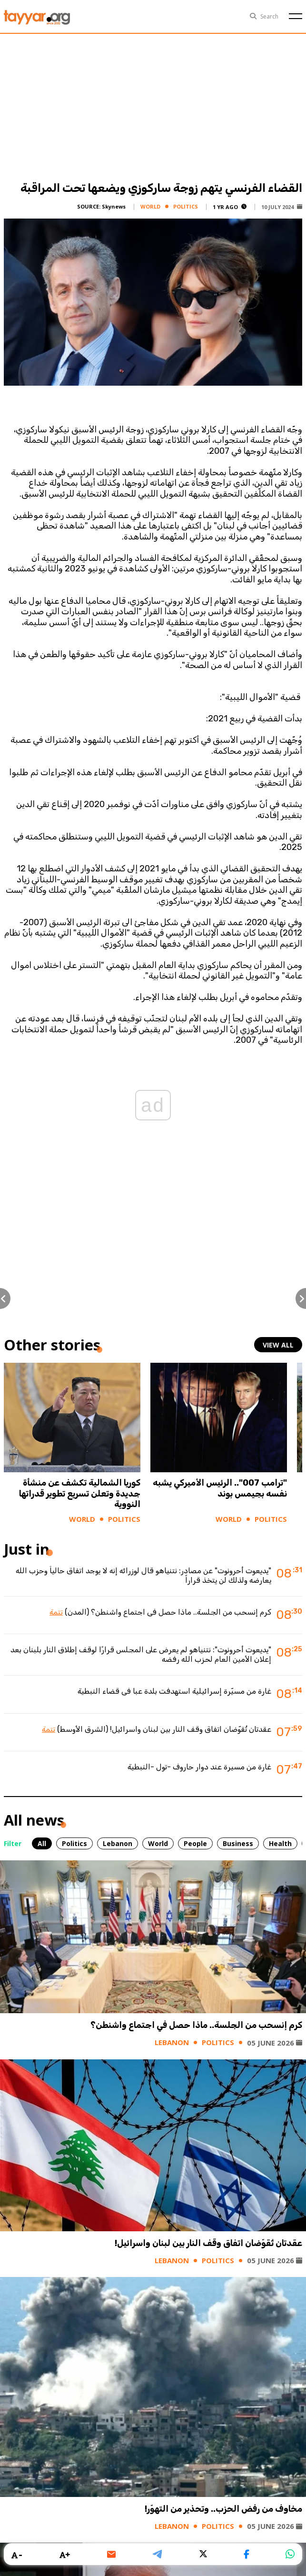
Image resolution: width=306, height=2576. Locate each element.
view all (278, 1344)
